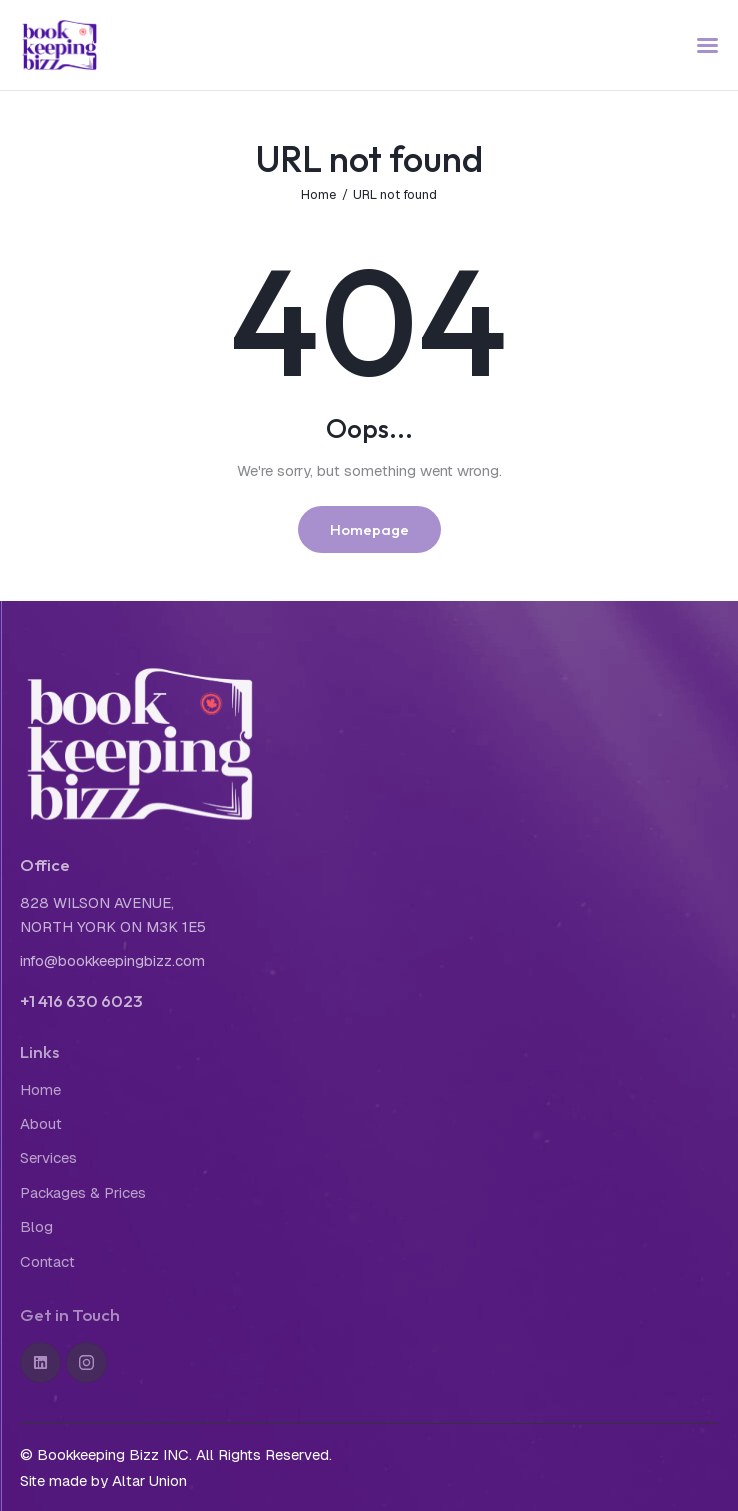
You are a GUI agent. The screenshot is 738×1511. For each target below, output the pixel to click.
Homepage (369, 529)
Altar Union (149, 1480)
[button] (707, 45)
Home (318, 194)
